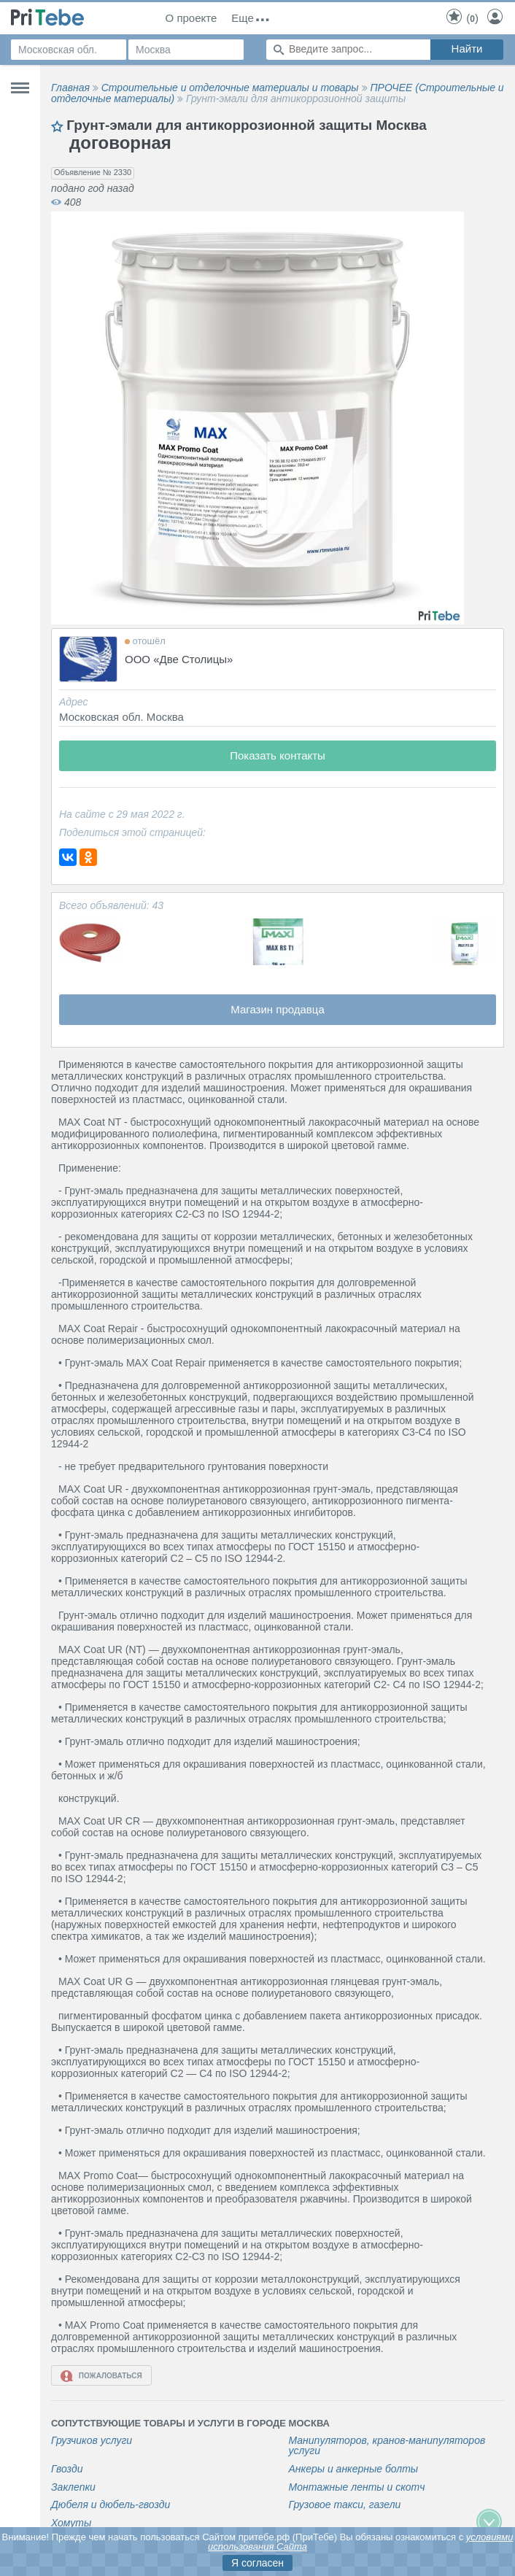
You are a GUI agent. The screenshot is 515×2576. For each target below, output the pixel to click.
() (462, 18)
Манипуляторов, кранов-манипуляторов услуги (387, 2445)
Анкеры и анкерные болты (354, 2469)
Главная (70, 87)
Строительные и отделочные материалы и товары (230, 87)
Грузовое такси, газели (345, 2504)
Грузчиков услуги (91, 2440)
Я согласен (257, 2563)
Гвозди (67, 2469)
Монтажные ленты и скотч (357, 2487)
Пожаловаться (101, 2376)
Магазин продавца (278, 1009)
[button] (450, 224)
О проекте (191, 18)
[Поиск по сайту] (348, 49)
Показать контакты (277, 755)
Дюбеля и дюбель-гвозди (110, 2504)
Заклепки (73, 2487)
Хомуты (71, 2523)
